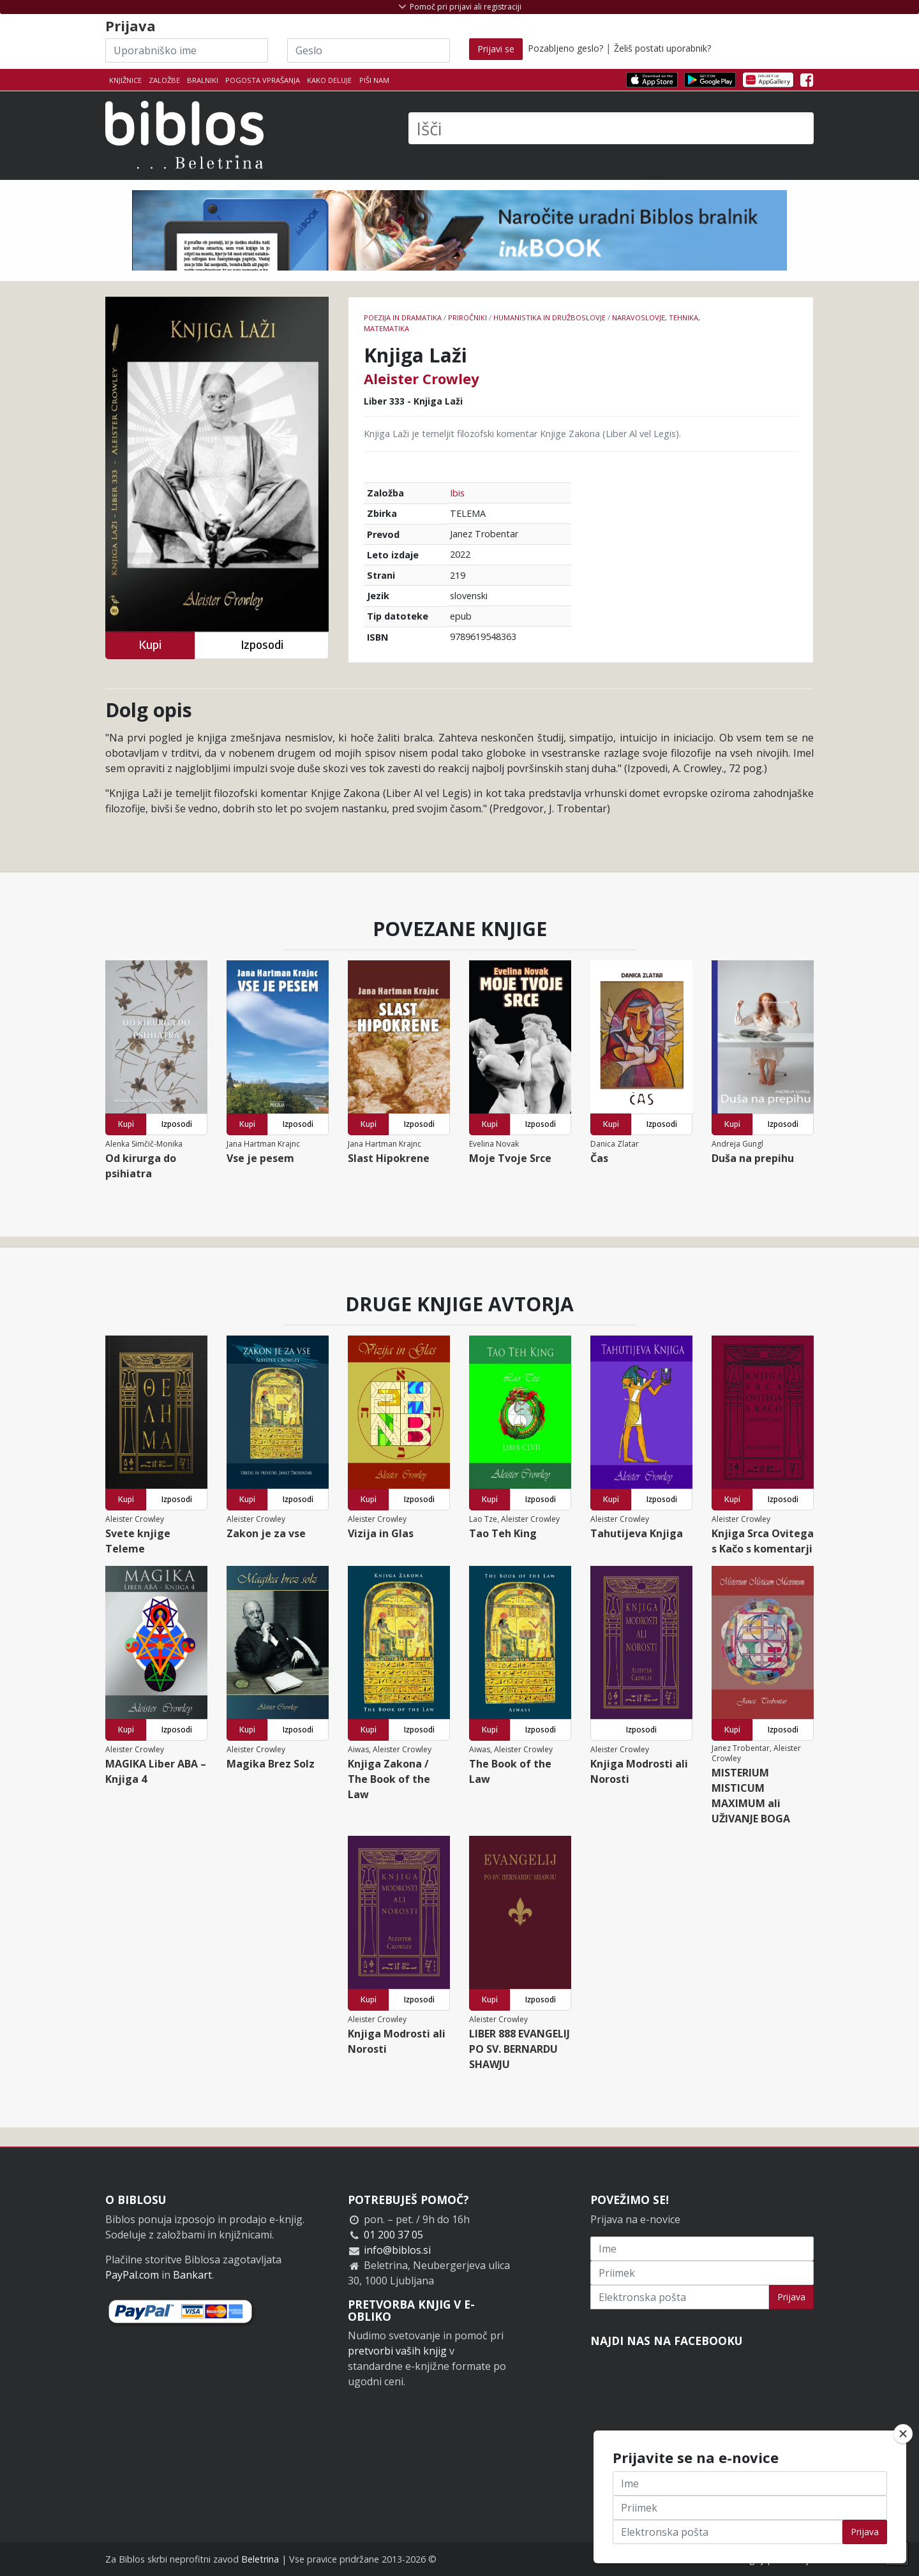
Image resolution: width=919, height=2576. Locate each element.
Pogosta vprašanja (262, 80)
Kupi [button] (149, 645)
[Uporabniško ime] (186, 50)
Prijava (791, 2297)
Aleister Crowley (421, 378)
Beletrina (260, 2559)
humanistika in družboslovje (549, 317)
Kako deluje (329, 80)
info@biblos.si (397, 2250)
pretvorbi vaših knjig (397, 2351)
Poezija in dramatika (403, 317)
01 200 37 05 (393, 2235)
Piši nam (374, 80)
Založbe (164, 80)
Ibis (457, 493)
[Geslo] (368, 50)
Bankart (192, 2275)
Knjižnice (125, 80)
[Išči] (611, 128)
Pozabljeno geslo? (565, 48)
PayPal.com (132, 2275)
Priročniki (467, 317)
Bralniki (202, 80)
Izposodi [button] (262, 645)
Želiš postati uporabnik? (662, 48)
